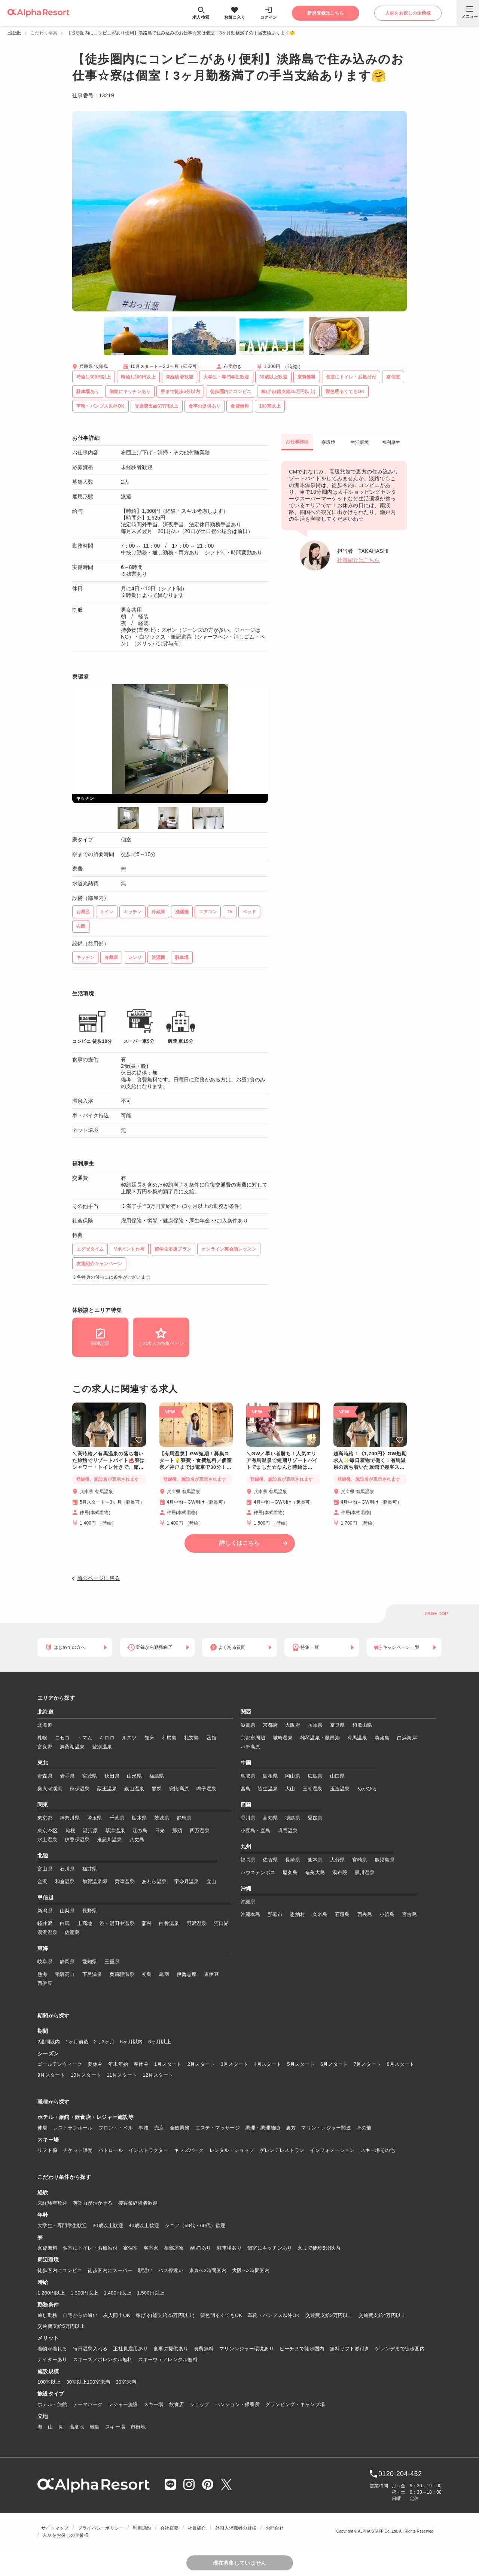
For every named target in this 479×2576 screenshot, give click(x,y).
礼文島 (191, 1738)
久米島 (319, 1914)
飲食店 (176, 2404)
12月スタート (158, 2075)
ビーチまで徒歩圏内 (302, 2348)
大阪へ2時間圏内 (250, 2270)
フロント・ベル (115, 2128)
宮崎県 (359, 1860)
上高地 (84, 1923)
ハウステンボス (258, 1872)
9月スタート (51, 2075)
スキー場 (154, 2404)
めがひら (367, 1788)
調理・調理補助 (262, 2128)
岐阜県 (44, 1961)
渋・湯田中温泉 (117, 1923)
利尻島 (169, 1738)
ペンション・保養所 (237, 2404)
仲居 (42, 2128)
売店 (159, 2128)
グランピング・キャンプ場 (295, 2404)
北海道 (45, 1712)
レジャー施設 (123, 2404)
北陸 (42, 1855)
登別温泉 (102, 1747)
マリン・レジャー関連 (326, 2128)
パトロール (110, 2150)
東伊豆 (211, 1974)
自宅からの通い (80, 2315)
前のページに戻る (98, 1578)
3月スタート (234, 2064)
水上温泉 (47, 1839)
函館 (212, 1738)
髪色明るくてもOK (221, 2315)
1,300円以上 (84, 2293)
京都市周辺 (253, 1738)
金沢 (42, 1881)
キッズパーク (189, 2150)
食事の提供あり (170, 2348)
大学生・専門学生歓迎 (62, 2225)
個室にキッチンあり (269, 2248)
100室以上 (49, 2382)
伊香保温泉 (77, 1839)
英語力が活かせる (93, 2203)
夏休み (95, 2064)
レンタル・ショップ (232, 2150)
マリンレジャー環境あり (246, 2348)
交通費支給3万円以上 (329, 2315)
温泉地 (76, 2427)
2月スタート (201, 2064)
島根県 (270, 1776)
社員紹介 (197, 2528)
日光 (160, 1830)
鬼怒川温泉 (109, 1839)
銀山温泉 (134, 1788)
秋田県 (111, 1776)
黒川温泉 (365, 1872)
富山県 (44, 1869)
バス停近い (170, 2270)
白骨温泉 (169, 1923)
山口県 (337, 1776)
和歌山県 (362, 1725)
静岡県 (67, 1961)
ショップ (200, 2404)
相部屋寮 (174, 2248)
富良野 (44, 1747)
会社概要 (169, 2528)
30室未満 (126, 2382)
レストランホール (73, 2128)
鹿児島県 (384, 1860)
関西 (246, 1712)
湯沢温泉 (47, 1932)
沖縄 (246, 1888)
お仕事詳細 (297, 441)
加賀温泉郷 (94, 1881)
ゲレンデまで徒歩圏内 (400, 2348)
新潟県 (44, 1910)
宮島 (246, 1788)
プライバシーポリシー (100, 2528)
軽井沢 (44, 1923)
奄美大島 (315, 1872)
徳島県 (292, 1818)
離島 (95, 2427)
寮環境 (328, 442)
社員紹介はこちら (358, 560)
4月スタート (267, 2064)
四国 (246, 1805)
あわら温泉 (154, 1881)
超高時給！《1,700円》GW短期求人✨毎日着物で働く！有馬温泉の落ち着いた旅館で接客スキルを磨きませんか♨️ (370, 1461)
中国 (246, 1763)
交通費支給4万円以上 (382, 2315)
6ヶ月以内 (131, 2041)
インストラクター (148, 2150)
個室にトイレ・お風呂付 (90, 2248)
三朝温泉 (313, 1788)
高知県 (270, 1818)
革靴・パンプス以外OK (274, 2315)
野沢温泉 (197, 1923)
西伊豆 (44, 1983)
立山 (212, 1881)
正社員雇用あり (130, 2348)
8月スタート (401, 2064)
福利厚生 (391, 442)
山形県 (134, 1776)
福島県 (156, 1776)
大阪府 (292, 1725)
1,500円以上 (151, 2293)
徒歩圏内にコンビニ (59, 2270)
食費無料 (204, 2348)
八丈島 (136, 1839)
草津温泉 (115, 1830)
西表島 (364, 1914)
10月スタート (86, 2075)
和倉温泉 (65, 1881)
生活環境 (360, 442)
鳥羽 (164, 1974)
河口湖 (221, 1923)
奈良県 (337, 1725)
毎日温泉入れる (90, 2348)
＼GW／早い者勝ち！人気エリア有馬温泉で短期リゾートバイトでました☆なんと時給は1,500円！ (282, 1461)
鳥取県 (248, 1776)
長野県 (89, 1910)
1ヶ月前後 (77, 2041)
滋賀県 (248, 1725)
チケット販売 (78, 2150)
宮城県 (89, 1776)
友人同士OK (116, 2315)
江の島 (139, 1830)
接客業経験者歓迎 (138, 2203)
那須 (177, 1830)
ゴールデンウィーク (59, 2064)
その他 (364, 2128)
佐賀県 (270, 1860)
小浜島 (386, 1914)
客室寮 (151, 2248)
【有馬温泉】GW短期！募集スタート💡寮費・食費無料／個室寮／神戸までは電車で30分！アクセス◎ (195, 1461)
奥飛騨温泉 (122, 1974)
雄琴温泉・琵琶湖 (320, 1738)
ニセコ (62, 1738)
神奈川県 (70, 1818)
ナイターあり (52, 2359)
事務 (143, 2128)
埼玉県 (94, 1818)
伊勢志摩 (186, 1974)
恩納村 (297, 1914)
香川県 (248, 1818)
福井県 (89, 1869)
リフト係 (47, 2150)
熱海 (42, 1974)
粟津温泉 (124, 1881)
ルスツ (129, 1738)
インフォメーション (332, 2150)
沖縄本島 (250, 1914)
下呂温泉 (92, 1974)
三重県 (111, 1961)
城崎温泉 (283, 1738)
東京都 (44, 1818)
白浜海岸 (407, 1738)
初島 (147, 1974)
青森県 (44, 1776)
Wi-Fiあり (200, 2248)
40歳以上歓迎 (144, 2225)
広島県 (315, 1776)
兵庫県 (315, 1725)
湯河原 (90, 1830)
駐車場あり (229, 2248)
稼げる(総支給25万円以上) (165, 2315)
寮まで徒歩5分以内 (319, 2248)
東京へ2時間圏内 (207, 2270)
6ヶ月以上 (159, 2041)
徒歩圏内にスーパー (110, 2270)
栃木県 (139, 1818)
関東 (42, 1805)
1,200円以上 (51, 2293)
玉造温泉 (340, 1788)
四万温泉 (200, 1830)
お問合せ (275, 2528)
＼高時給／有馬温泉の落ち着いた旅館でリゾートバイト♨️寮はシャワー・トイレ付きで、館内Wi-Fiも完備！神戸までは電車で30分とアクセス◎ (108, 1461)
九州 (246, 1846)
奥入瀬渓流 (49, 1788)
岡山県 (292, 1776)
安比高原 (179, 1788)
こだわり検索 (43, 33)
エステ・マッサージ (217, 2128)
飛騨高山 (65, 1974)
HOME (14, 32)
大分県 (337, 1860)
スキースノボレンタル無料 (102, 2359)
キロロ (107, 1738)
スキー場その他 (377, 2150)
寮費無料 (47, 2248)
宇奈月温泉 (186, 1881)
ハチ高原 (250, 1747)
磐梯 (157, 1788)
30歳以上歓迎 (108, 2225)
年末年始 (118, 2064)
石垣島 (342, 1914)
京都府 (270, 1725)
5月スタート (301, 2064)
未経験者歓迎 (52, 2203)
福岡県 (248, 1860)
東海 (42, 1948)
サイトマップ (54, 2528)
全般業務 (180, 2128)
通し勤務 (47, 2315)
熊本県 (315, 1860)
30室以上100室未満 (88, 2382)
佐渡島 (72, 1932)
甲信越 (45, 1897)
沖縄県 (248, 1901)
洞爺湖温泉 (72, 1747)
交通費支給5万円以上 (61, 2326)
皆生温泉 (268, 1788)
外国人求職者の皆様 (235, 2528)
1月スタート (168, 2064)
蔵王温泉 (107, 1788)
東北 (42, 1763)
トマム (84, 1738)
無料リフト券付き (349, 2348)
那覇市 (275, 1914)
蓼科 (147, 1923)
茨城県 (161, 1818)
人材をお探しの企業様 (65, 2535)
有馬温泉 (357, 1738)
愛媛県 (315, 1818)
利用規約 (142, 2528)
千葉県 (117, 1818)
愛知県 (89, 1961)
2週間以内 (48, 2041)
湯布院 (339, 1872)
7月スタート (367, 2064)
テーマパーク (88, 2404)
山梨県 (67, 1910)
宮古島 (409, 1914)
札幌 (42, 1738)
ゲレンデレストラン (282, 2150)
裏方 (291, 2128)
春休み (141, 2064)
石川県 (67, 1869)
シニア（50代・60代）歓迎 (195, 2225)
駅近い (145, 2270)
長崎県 (292, 1860)
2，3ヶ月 (104, 2041)
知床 (149, 1738)
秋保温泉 (79, 1788)
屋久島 (290, 1872)
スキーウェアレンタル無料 (168, 2359)
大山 (290, 1788)
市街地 (138, 2427)
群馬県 (184, 1818)
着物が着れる (52, 2348)
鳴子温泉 (206, 1788)
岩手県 (67, 1776)
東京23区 (47, 1830)
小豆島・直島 (256, 1830)
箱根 (70, 1830)
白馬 (65, 1923)
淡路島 (382, 1738)
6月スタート (334, 2064)
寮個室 (130, 2248)
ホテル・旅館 (52, 2404)
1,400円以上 (117, 2293)
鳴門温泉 (288, 1830)
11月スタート (122, 2075)
